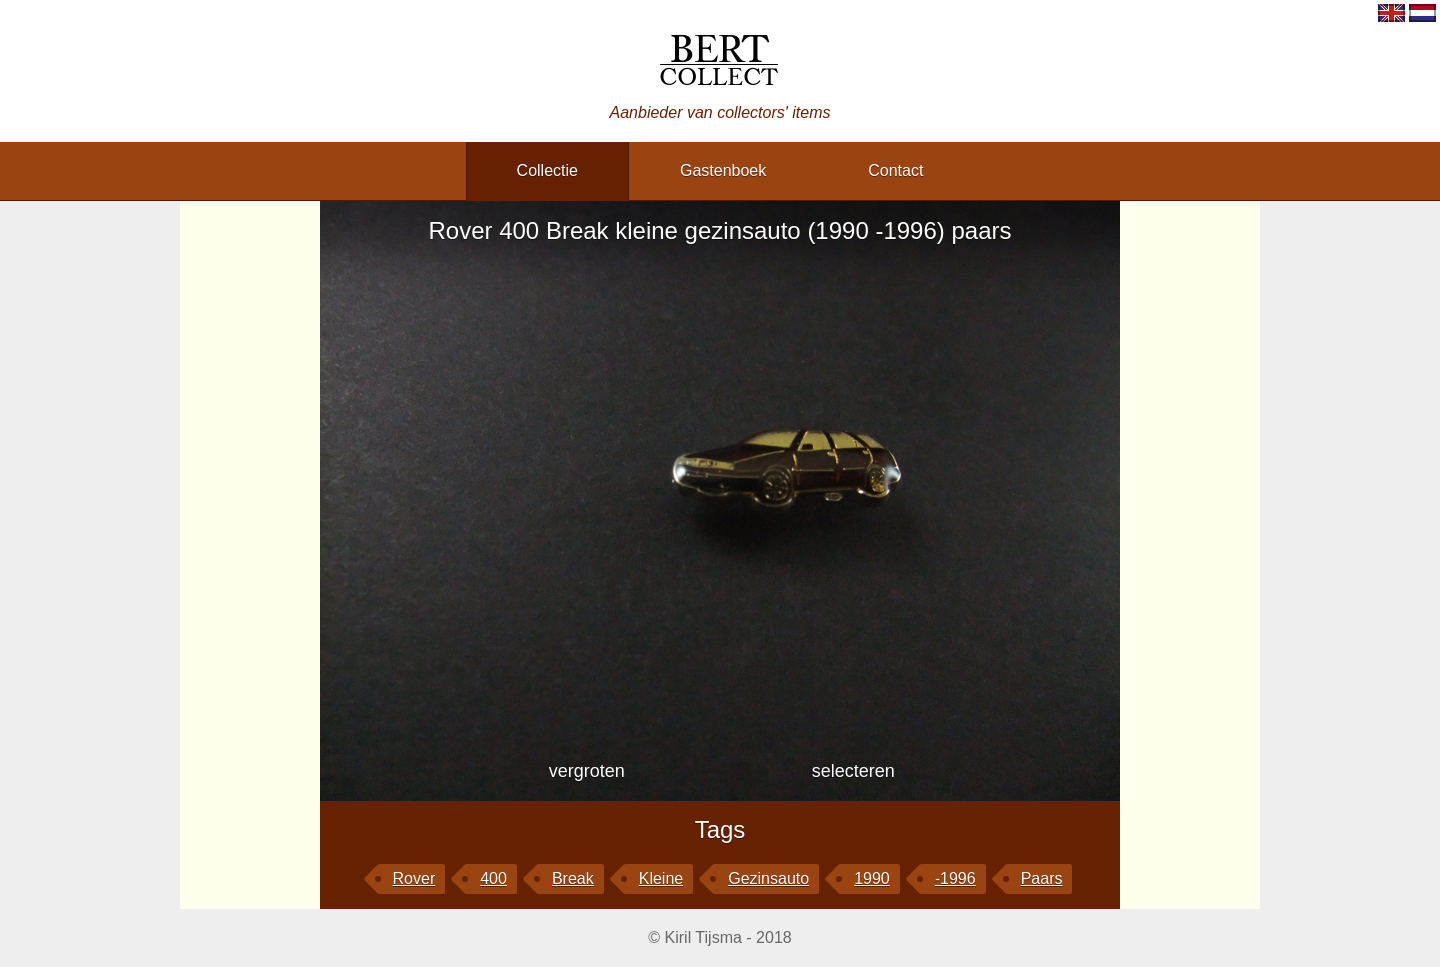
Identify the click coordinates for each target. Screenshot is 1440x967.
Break (573, 878)
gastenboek (723, 170)
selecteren (853, 771)
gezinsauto (768, 878)
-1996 (955, 878)
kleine (661, 878)
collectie (547, 170)
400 (493, 878)
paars (1042, 878)
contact (895, 170)
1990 (872, 878)
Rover (414, 878)
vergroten (587, 771)
